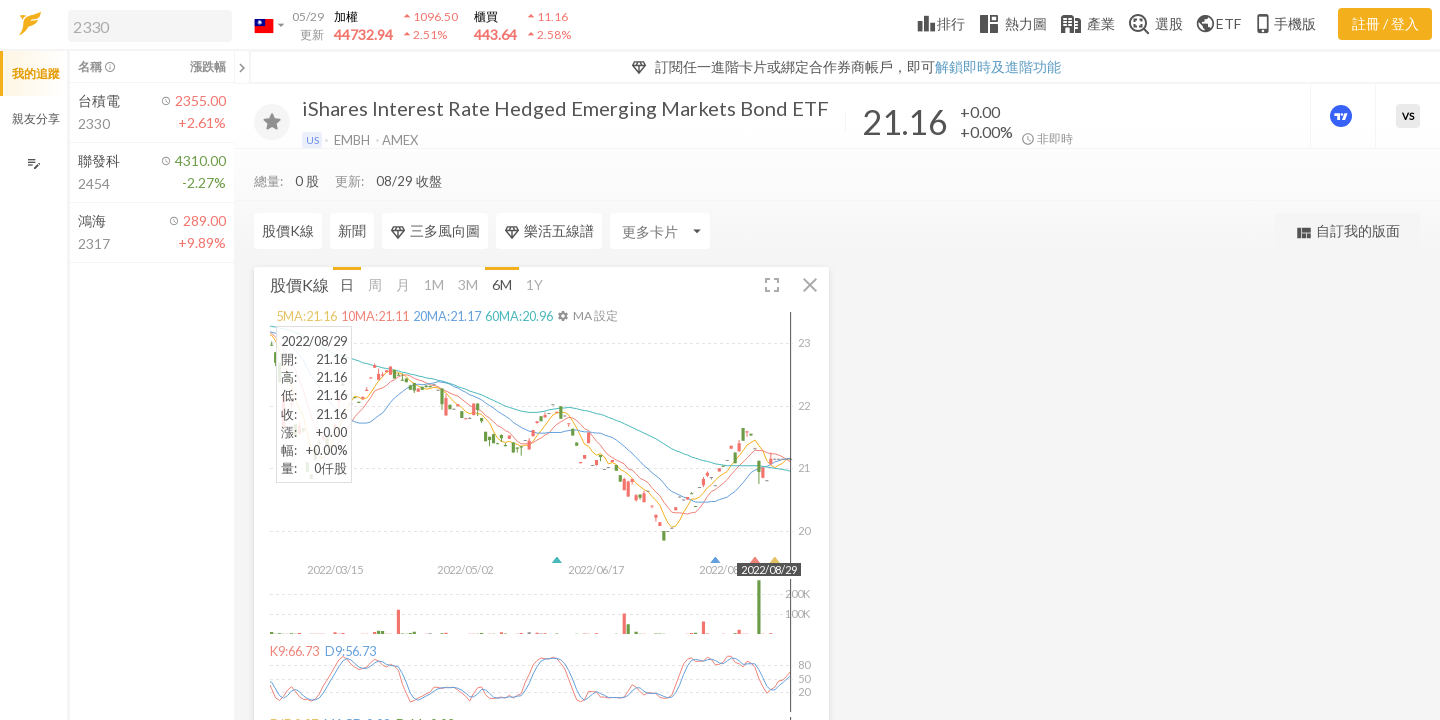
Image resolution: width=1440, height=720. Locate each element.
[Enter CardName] (660, 191)
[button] (146, 25)
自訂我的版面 (1347, 191)
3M (468, 243)
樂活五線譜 (549, 191)
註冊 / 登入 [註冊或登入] (1385, 23)
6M (502, 243)
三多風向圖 (435, 191)
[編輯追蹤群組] (33, 163)
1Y (534, 243)
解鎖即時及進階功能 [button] (998, 66)
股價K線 (288, 190)
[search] (150, 26)
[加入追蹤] (272, 122)
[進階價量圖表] (1343, 116)
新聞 (352, 190)
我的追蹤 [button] (36, 73)
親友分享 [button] (36, 118)
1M (434, 243)
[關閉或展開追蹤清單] (242, 67)
